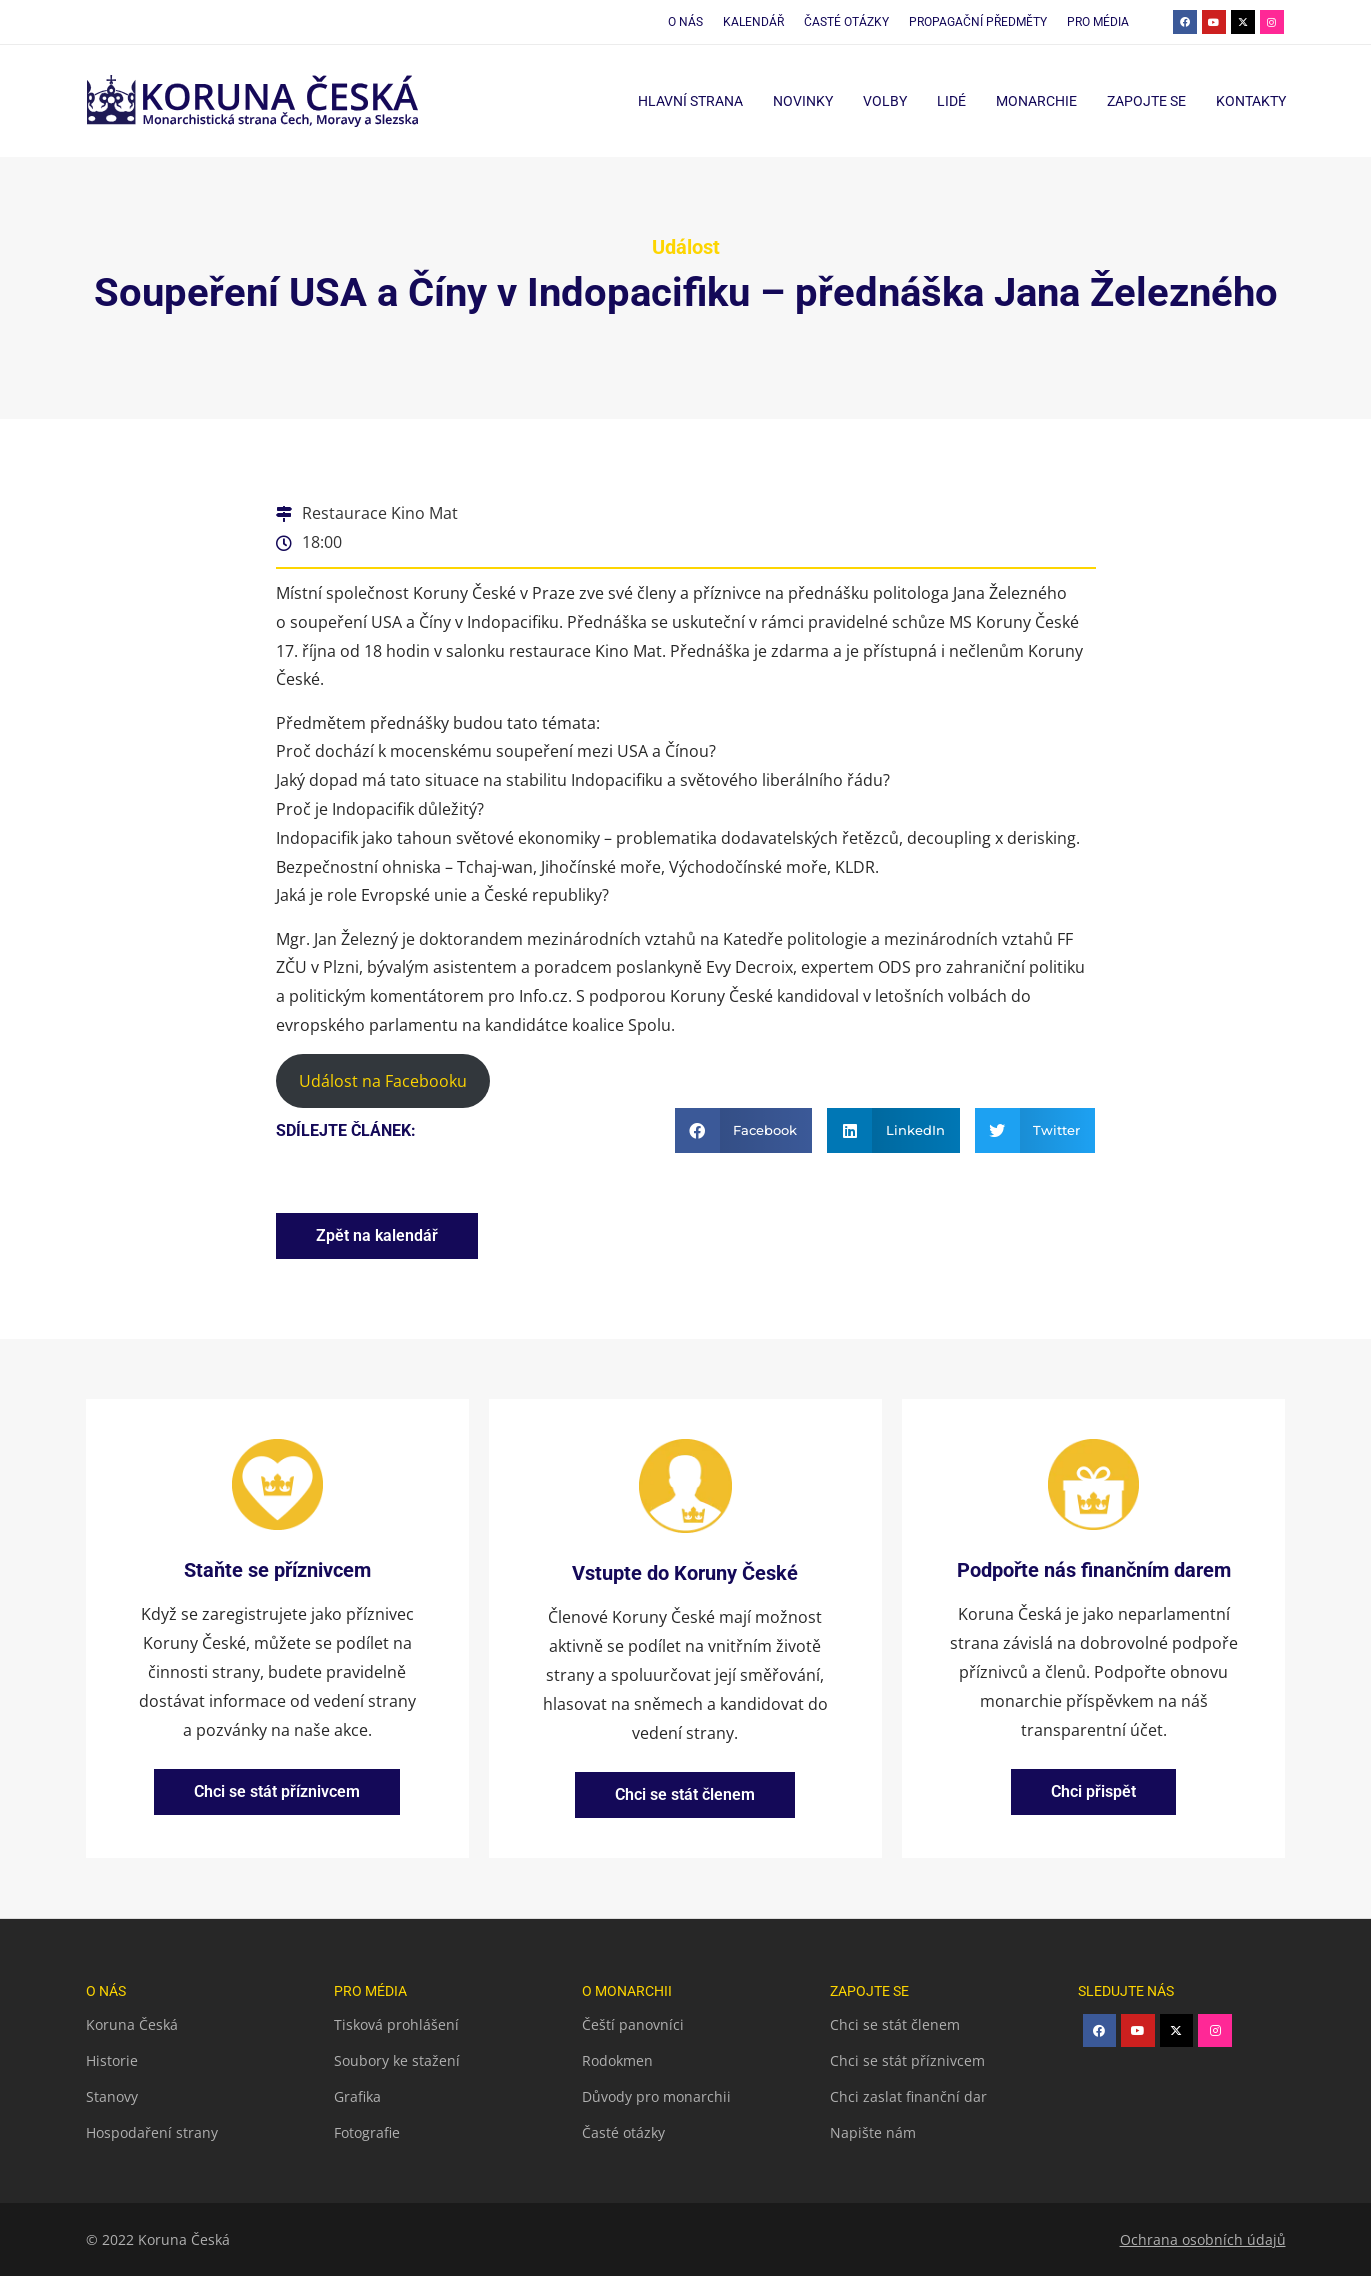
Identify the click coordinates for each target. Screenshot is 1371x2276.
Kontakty (1251, 101)
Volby (885, 101)
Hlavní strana (690, 101)
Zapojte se (1146, 101)
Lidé (951, 101)
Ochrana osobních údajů (1203, 2239)
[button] (744, 1130)
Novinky (803, 101)
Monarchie (1036, 101)
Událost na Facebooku (383, 1081)
